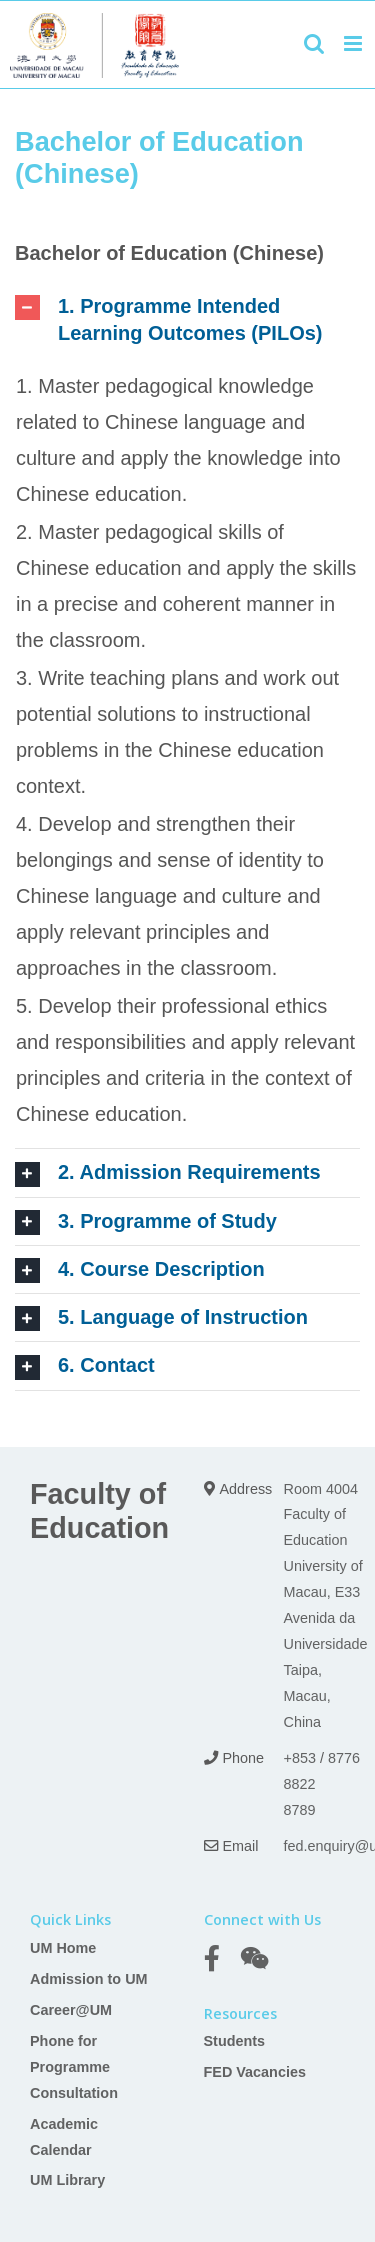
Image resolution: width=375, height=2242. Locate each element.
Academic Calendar (64, 2137)
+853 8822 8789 (300, 1784)
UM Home (63, 1948)
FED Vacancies (255, 2072)
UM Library (67, 2180)
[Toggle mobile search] (314, 43)
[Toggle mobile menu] (354, 43)
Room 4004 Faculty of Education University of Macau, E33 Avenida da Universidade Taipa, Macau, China (326, 1605)
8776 (344, 1758)
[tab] (187, 320)
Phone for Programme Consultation (74, 2067)
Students (235, 2041)
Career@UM (71, 2010)
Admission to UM (89, 1979)
